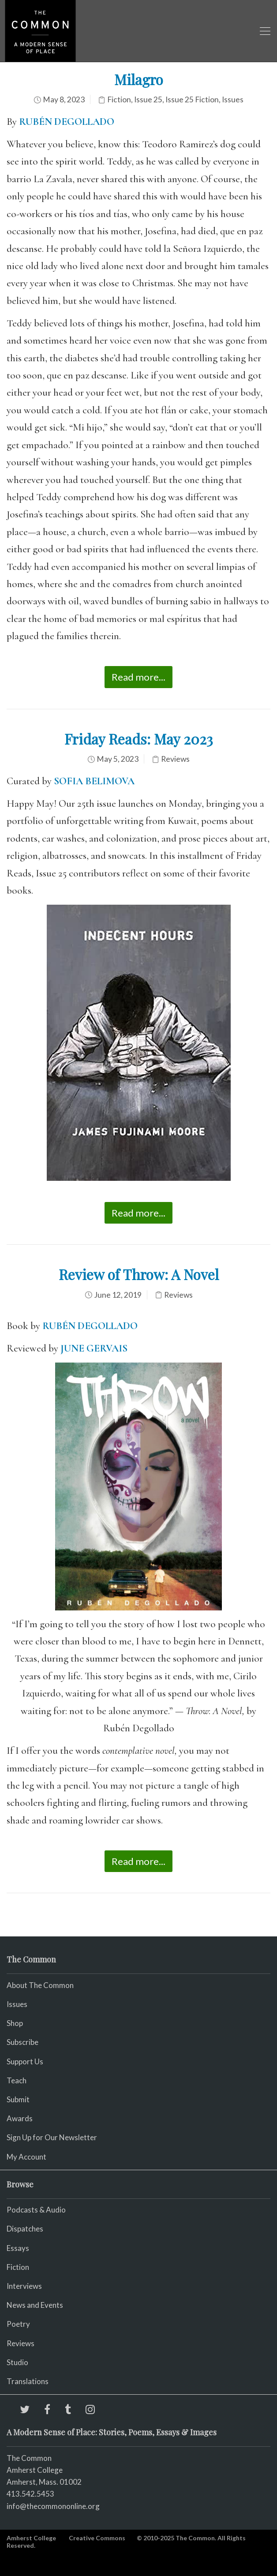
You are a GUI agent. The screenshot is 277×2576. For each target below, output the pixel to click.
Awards (20, 2118)
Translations (28, 2381)
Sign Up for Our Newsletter (52, 2137)
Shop (15, 2023)
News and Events (35, 2305)
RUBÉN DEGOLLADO (66, 122)
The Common (29, 2458)
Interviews (24, 2286)
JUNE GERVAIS (93, 1348)
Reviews (175, 759)
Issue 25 (148, 99)
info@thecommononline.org (53, 2506)
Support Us (25, 2061)
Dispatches (25, 2228)
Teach (16, 2080)
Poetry (18, 2324)
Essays (18, 2248)
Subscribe (22, 2042)
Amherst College (31, 2538)
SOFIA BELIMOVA (94, 781)
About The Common (40, 1985)
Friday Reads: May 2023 (138, 738)
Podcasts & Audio (36, 2209)
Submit (18, 2099)
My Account (26, 2156)
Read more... (138, 677)
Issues (232, 99)
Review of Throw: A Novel (139, 1274)
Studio (17, 2362)
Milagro (138, 79)
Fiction (119, 99)
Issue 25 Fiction (192, 99)
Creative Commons (97, 2538)
